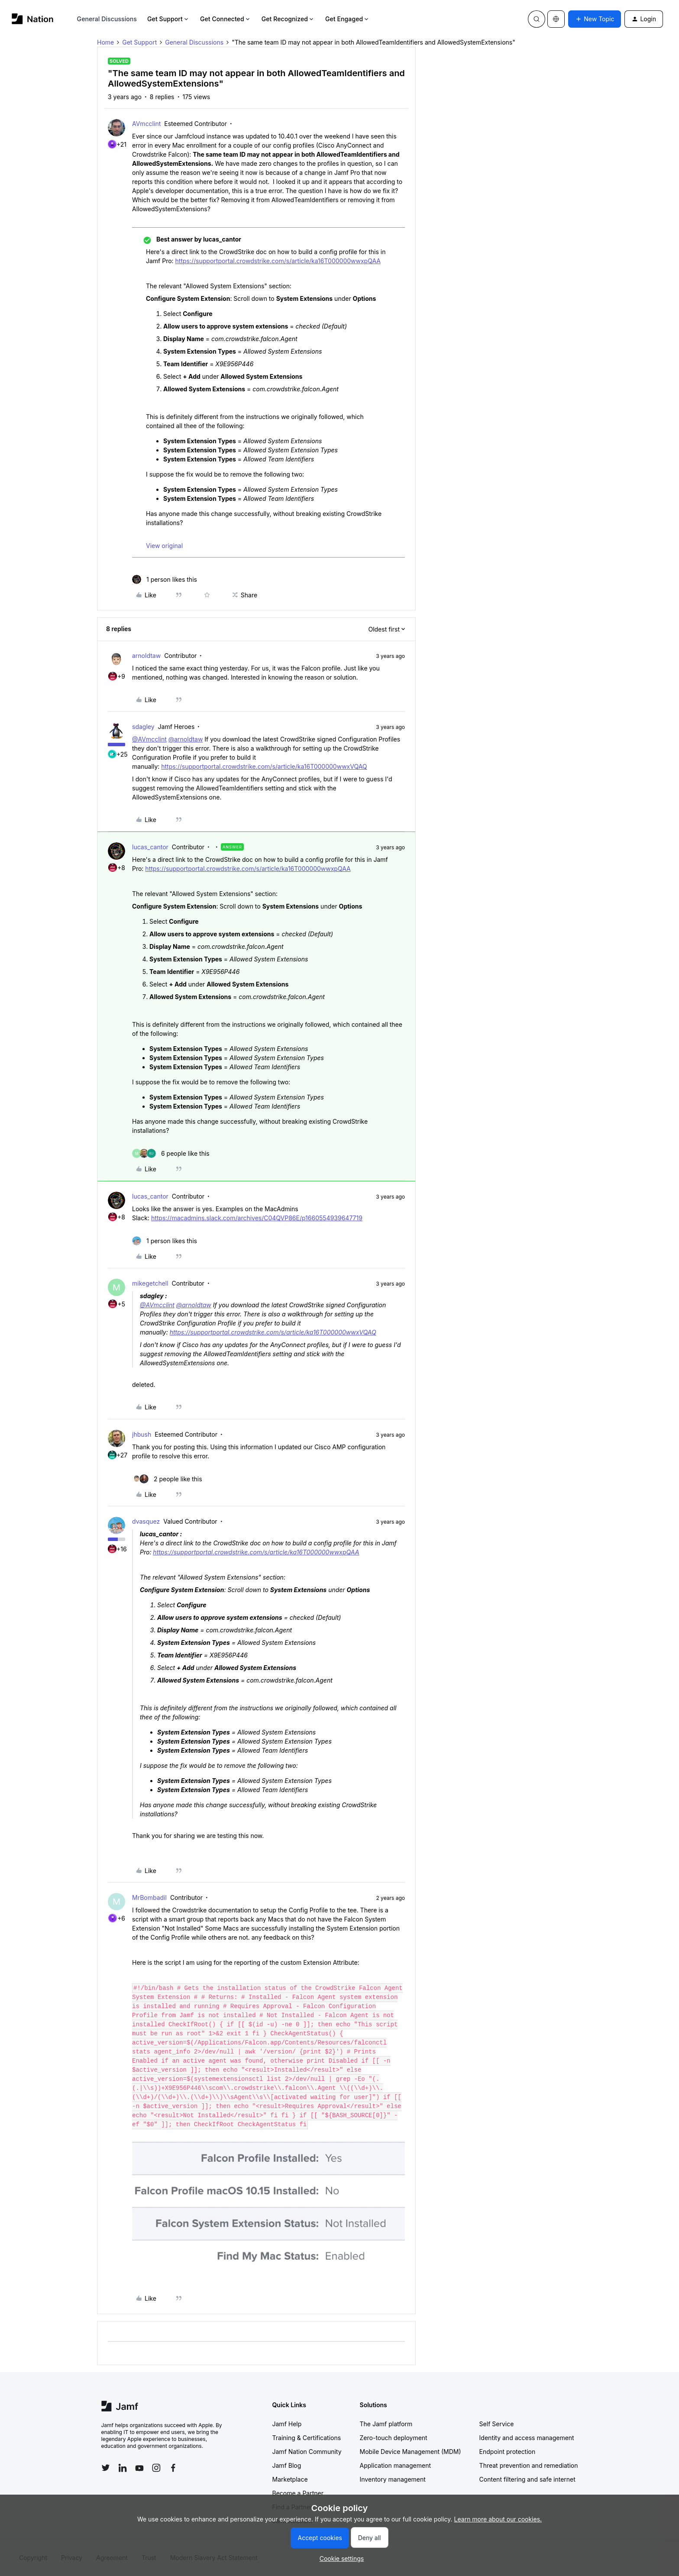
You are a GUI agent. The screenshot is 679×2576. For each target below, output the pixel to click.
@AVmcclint (149, 739)
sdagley (143, 726)
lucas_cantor (150, 847)
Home (105, 42)
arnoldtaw (146, 655)
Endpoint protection (507, 2451)
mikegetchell (150, 1283)
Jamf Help (287, 2424)
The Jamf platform (386, 2424)
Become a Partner (297, 2493)
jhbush (141, 1434)
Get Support (168, 19)
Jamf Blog (286, 2465)
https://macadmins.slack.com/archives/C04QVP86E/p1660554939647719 (256, 1218)
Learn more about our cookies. (498, 2519)
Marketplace (290, 2479)
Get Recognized (288, 19)
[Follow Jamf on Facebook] (173, 2467)
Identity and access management (526, 2437)
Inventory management (393, 2479)
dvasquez (146, 1521)
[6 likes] (171, 1153)
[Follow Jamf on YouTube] (139, 2468)
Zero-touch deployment (393, 2437)
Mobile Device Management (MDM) (410, 2451)
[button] (594, 19)
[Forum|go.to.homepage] (33, 18)
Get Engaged (347, 19)
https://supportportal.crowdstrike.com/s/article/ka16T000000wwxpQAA (278, 260)
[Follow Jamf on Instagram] (156, 2467)
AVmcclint (146, 123)
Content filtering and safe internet (527, 2479)
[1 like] (164, 579)
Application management (395, 2465)
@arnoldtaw (185, 739)
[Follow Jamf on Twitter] (105, 2467)
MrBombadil (149, 1897)
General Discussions (107, 19)
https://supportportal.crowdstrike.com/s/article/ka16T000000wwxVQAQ (264, 766)
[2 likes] (167, 1478)
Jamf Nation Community (307, 2451)
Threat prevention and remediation (528, 2465)
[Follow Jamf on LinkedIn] (122, 2467)
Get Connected (225, 19)
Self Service (496, 2424)
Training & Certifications (306, 2437)
